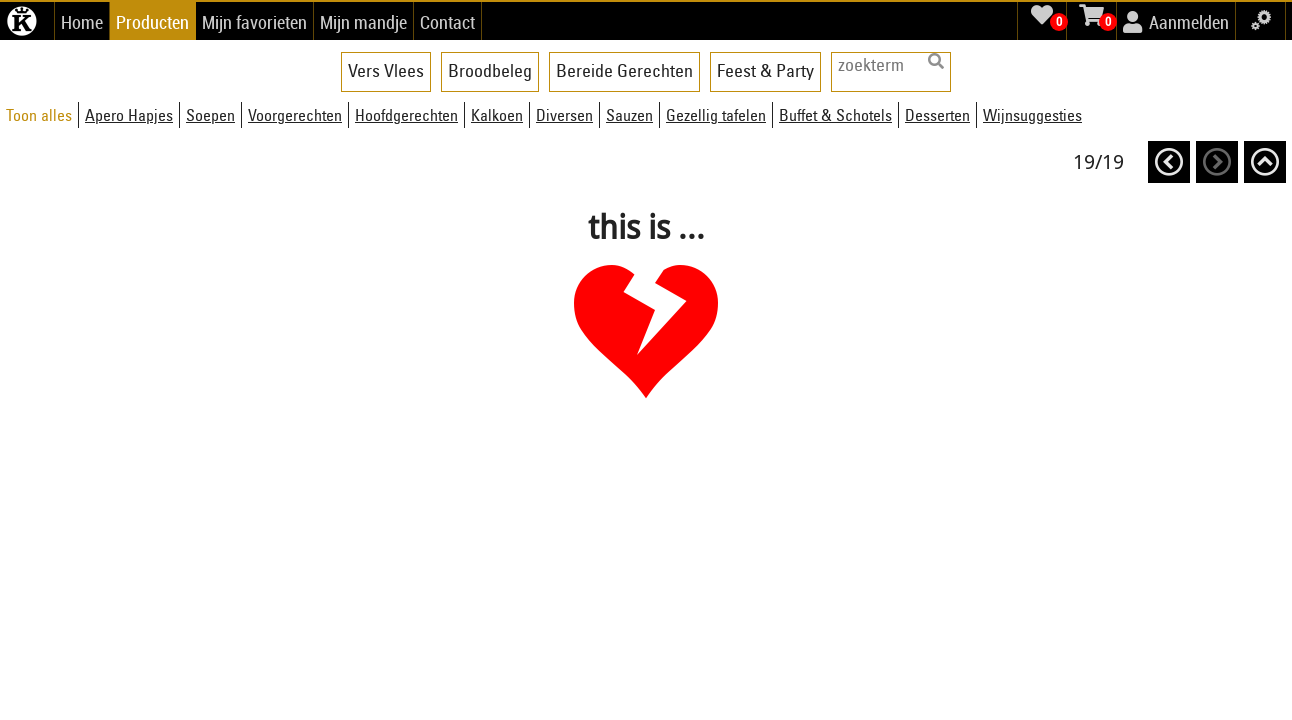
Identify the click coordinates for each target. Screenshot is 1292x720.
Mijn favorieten (254, 22)
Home (82, 22)
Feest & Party (765, 70)
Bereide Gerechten (624, 70)
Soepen (210, 115)
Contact (447, 22)
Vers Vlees (386, 70)
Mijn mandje (363, 22)
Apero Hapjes (129, 115)
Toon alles (39, 115)
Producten (152, 22)
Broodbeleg (490, 70)
